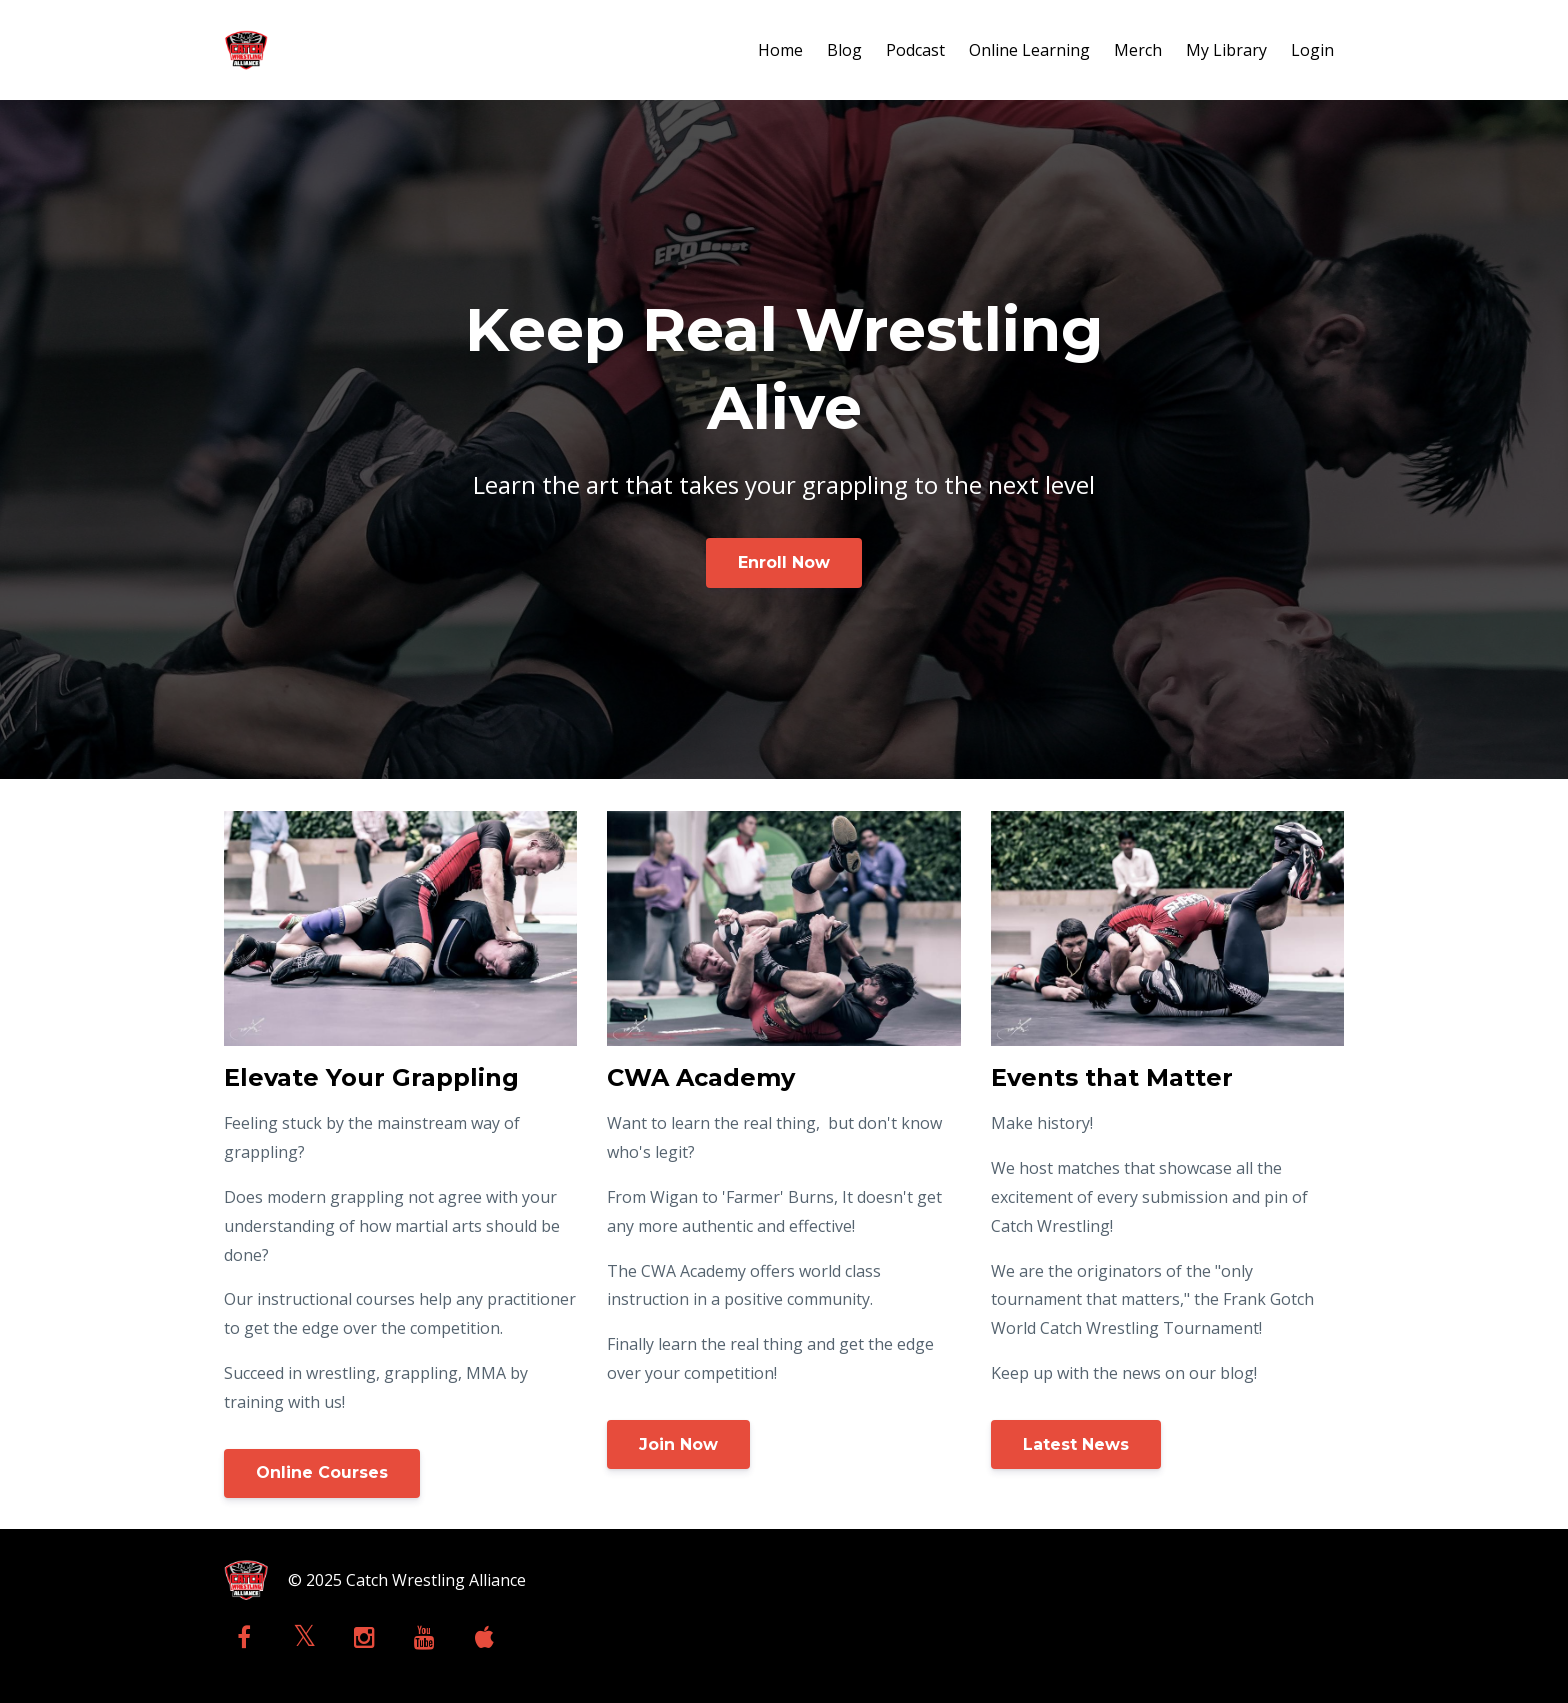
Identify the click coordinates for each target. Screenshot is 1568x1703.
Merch (1138, 50)
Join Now (678, 1444)
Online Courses (322, 1472)
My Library (1226, 50)
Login (1312, 50)
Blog (844, 50)
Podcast (915, 50)
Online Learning (1029, 50)
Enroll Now (784, 562)
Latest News (1076, 1444)
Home (780, 50)
